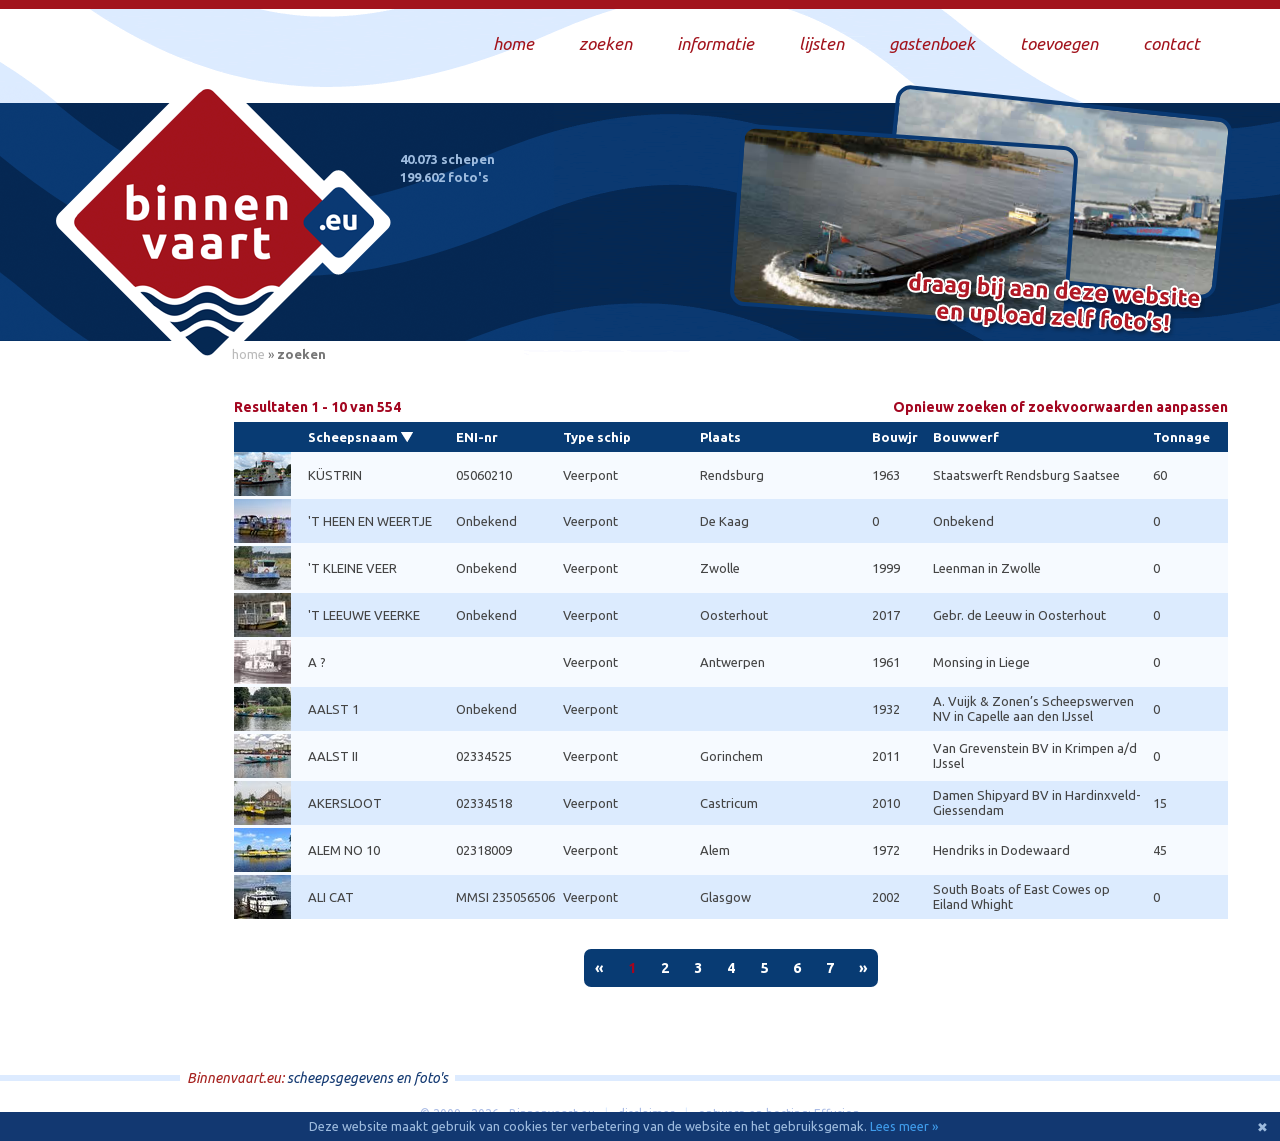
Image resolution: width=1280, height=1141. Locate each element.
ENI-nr (477, 437)
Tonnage (1181, 437)
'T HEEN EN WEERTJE (370, 521)
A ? (317, 662)
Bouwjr (895, 437)
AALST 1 (333, 709)
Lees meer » (904, 1126)
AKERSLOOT (345, 803)
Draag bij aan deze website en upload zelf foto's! (1054, 304)
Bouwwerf (966, 437)
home (248, 354)
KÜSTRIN (335, 475)
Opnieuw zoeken (1060, 407)
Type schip (597, 437)
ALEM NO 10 (344, 850)
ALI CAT (331, 897)
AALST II (333, 756)
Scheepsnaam (353, 437)
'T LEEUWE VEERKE (364, 615)
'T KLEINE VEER (352, 568)
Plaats (720, 437)
